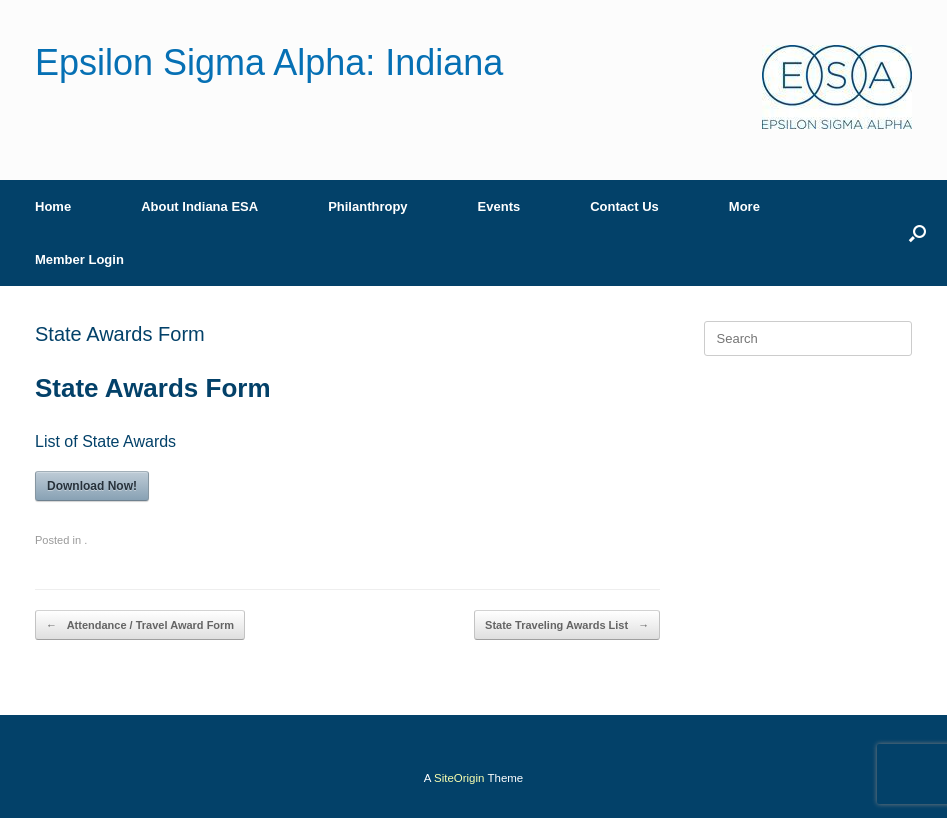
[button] (917, 233)
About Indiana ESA (199, 206)
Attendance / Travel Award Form (140, 625)
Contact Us (624, 206)
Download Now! (92, 486)
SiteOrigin (459, 778)
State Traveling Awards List (567, 625)
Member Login (79, 259)
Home (53, 206)
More (744, 206)
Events (499, 206)
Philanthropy (367, 206)
